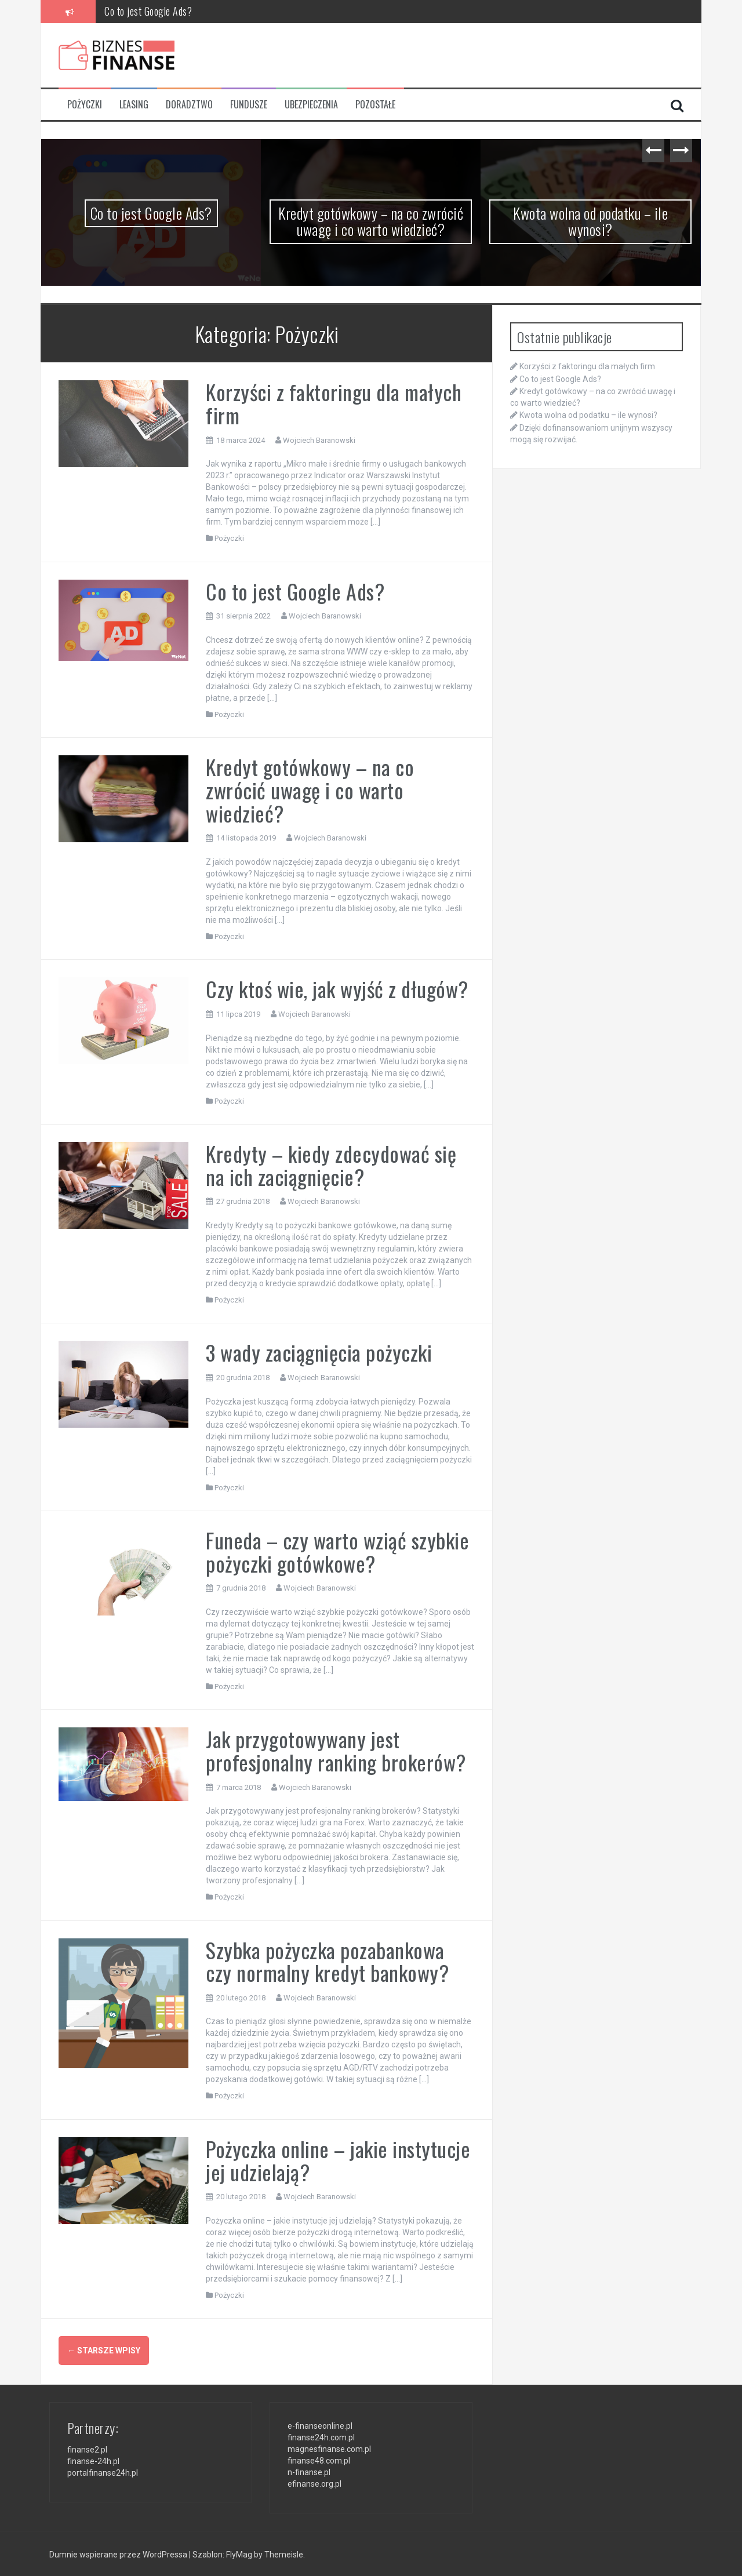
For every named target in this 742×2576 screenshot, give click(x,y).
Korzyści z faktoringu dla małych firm (333, 403)
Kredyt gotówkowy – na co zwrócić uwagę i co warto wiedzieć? (370, 221)
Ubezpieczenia (311, 104)
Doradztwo (189, 104)
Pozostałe (375, 104)
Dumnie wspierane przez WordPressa (119, 2552)
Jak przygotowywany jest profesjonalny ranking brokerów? (336, 1750)
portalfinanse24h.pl (102, 2471)
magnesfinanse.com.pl (329, 2447)
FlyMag (239, 2552)
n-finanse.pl (309, 2470)
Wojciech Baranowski (319, 440)
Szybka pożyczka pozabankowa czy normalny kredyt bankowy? (327, 1961)
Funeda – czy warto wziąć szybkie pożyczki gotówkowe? (337, 1551)
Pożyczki (84, 104)
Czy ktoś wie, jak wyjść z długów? (337, 988)
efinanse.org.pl (314, 2482)
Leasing (133, 104)
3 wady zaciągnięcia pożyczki (319, 1352)
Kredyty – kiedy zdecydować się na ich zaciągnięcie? (331, 1165)
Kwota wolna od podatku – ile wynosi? (590, 221)
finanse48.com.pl (319, 2459)
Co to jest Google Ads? (148, 11)
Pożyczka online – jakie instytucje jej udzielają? (338, 2160)
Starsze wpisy (103, 2350)
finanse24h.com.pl (321, 2435)
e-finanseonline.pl (320, 2424)
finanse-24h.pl (93, 2460)
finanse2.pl (87, 2448)
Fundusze (248, 104)
